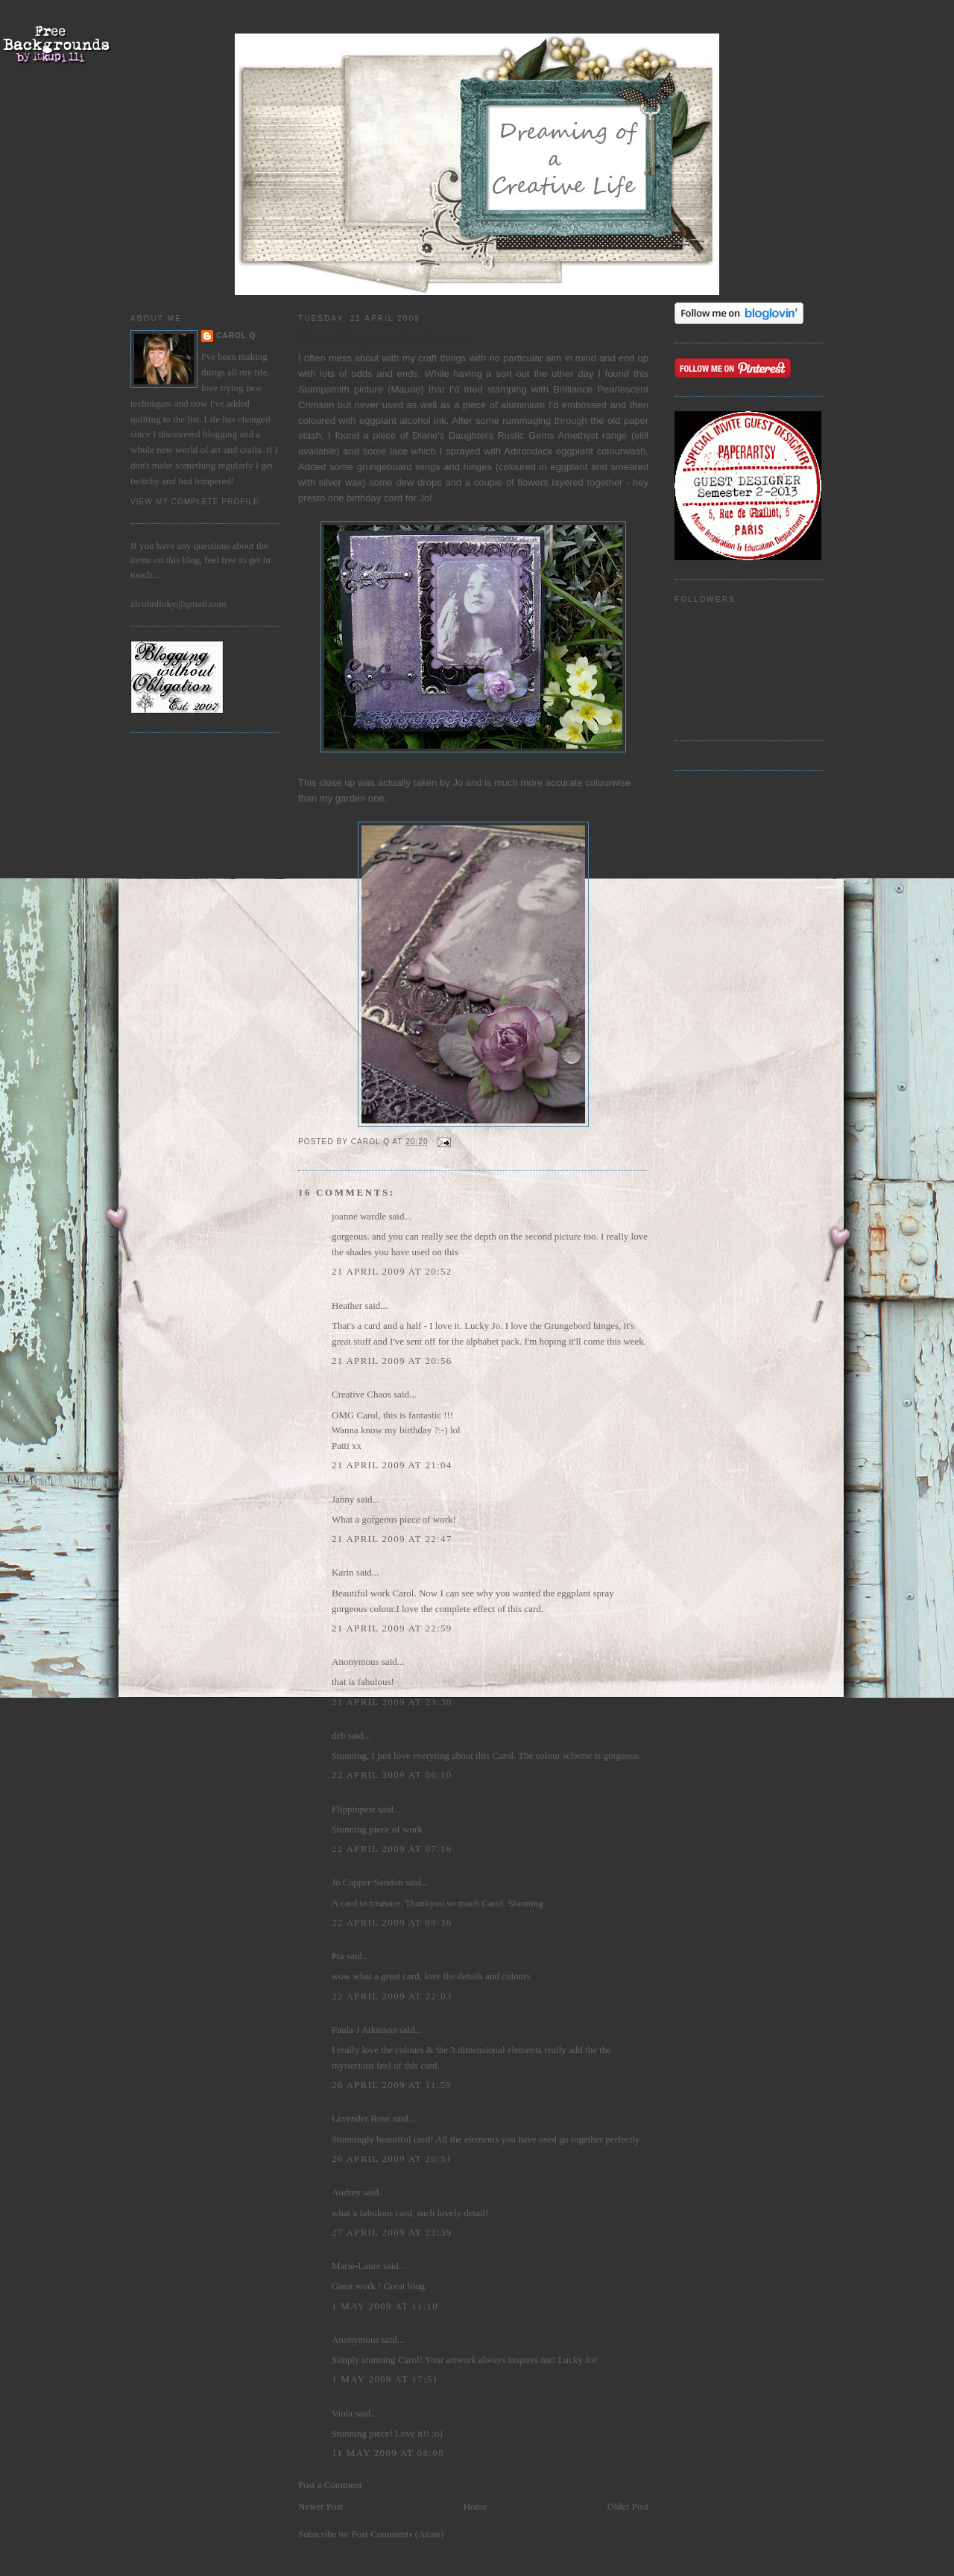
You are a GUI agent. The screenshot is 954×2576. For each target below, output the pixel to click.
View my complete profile (194, 502)
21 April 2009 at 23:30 (392, 1701)
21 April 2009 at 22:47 (392, 1538)
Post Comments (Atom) (398, 2533)
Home (475, 2506)
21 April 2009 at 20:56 (392, 1360)
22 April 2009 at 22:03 (392, 1996)
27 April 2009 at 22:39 (392, 2232)
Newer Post (320, 2506)
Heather (347, 1305)
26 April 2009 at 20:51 (392, 2158)
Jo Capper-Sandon (367, 1882)
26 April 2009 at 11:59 (392, 2084)
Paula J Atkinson (364, 2029)
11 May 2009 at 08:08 (388, 2452)
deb (339, 1735)
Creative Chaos (361, 1394)
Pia (338, 1955)
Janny (343, 1499)
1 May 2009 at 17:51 (385, 2379)
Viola (343, 2413)
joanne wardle (359, 1216)
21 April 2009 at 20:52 (392, 1271)
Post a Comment (330, 2484)
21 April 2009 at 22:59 (392, 1628)
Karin (343, 1572)
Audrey (346, 2192)
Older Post (627, 2506)
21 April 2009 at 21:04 (392, 1465)
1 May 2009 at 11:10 (385, 2306)
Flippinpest (354, 1809)
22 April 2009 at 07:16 (392, 1848)
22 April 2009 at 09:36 (392, 1922)
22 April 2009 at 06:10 (392, 1774)
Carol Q (236, 335)
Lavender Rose (361, 2118)
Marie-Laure (356, 2265)
